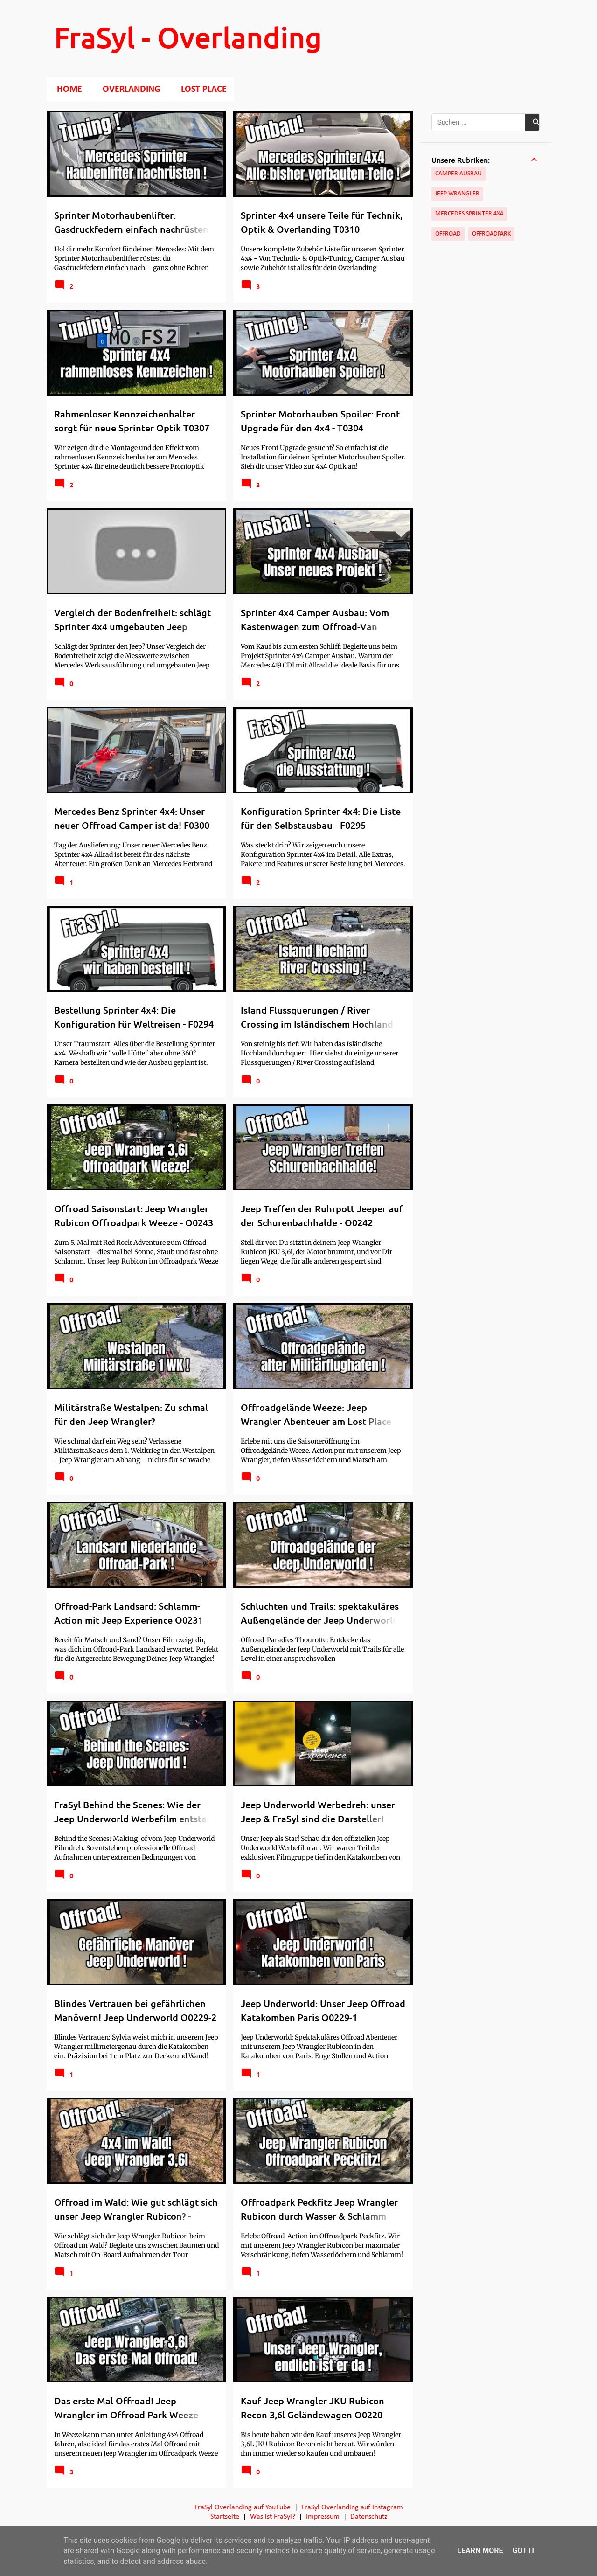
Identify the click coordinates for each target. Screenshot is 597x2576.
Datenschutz (368, 2516)
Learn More (480, 2550)
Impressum (323, 2516)
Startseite (224, 2516)
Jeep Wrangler (457, 193)
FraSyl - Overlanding (188, 37)
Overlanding (129, 89)
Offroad (448, 233)
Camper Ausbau (458, 173)
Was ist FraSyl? (272, 2516)
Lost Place (201, 89)
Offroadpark (491, 233)
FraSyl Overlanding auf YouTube (242, 2507)
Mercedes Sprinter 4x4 (469, 213)
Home (66, 89)
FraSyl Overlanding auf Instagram (352, 2507)
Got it (523, 2550)
